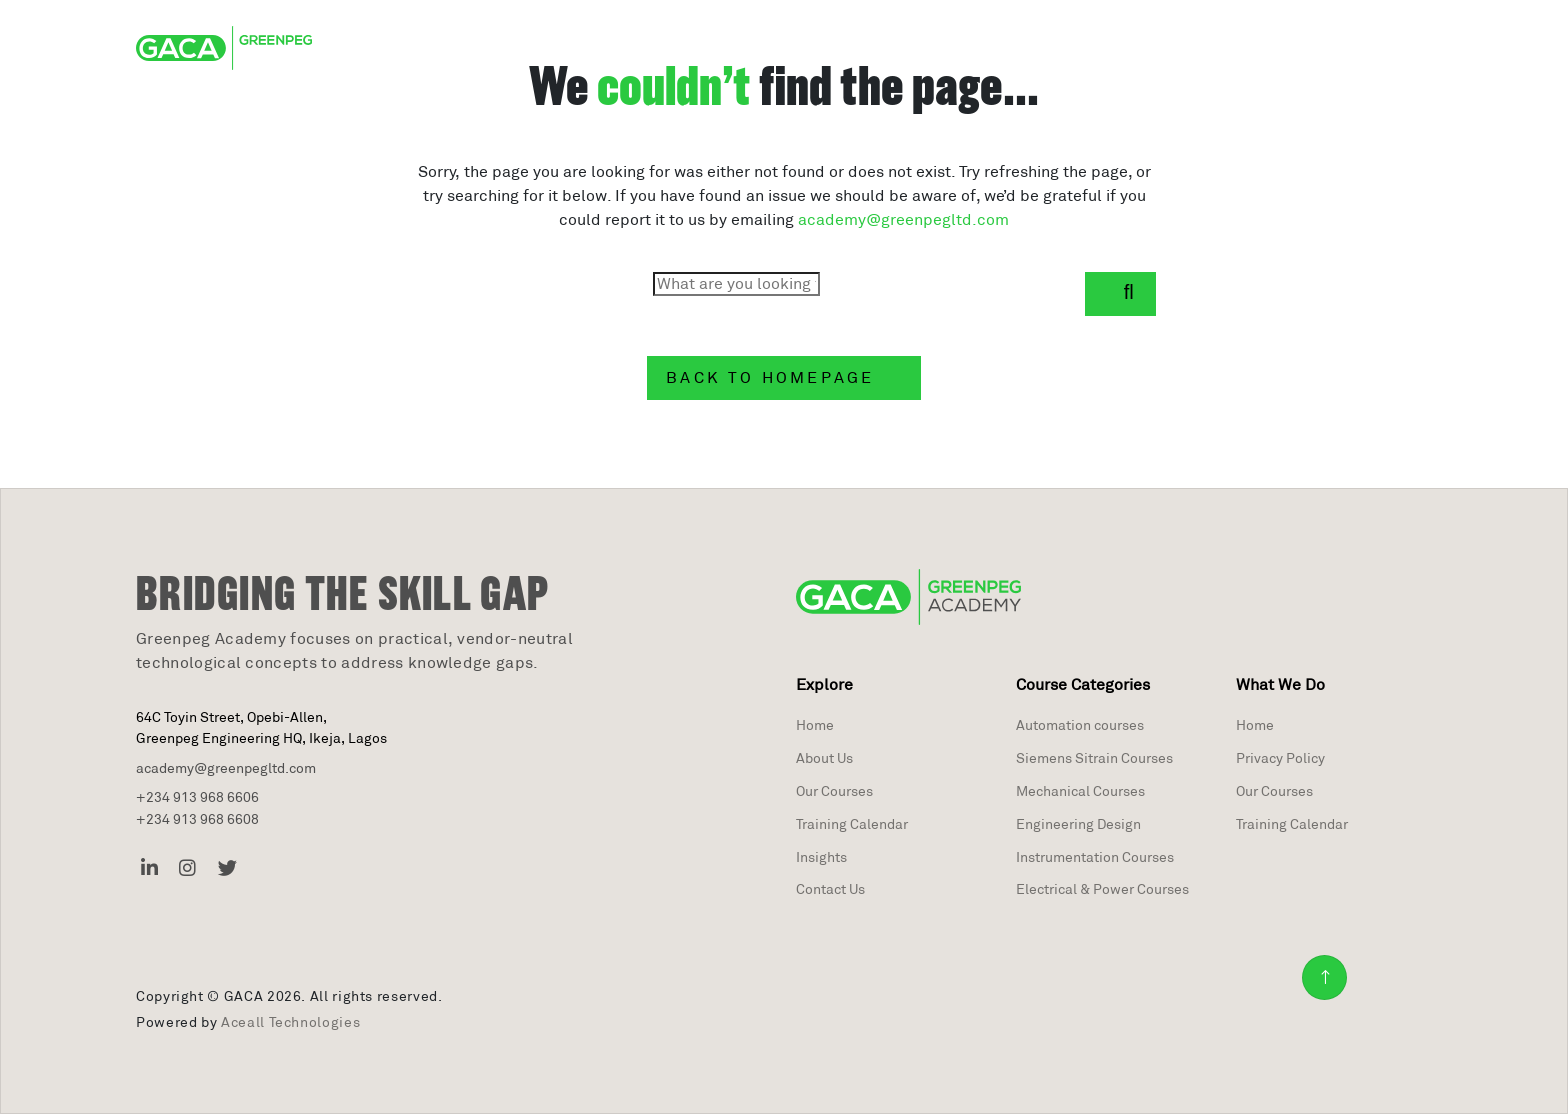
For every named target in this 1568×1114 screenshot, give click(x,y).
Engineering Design (1078, 824)
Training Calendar (852, 824)
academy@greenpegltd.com (903, 219)
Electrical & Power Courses (1102, 889)
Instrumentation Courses (1095, 857)
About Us (824, 758)
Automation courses (1080, 725)
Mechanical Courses (1080, 791)
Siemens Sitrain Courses (1094, 758)
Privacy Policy (1280, 758)
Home (815, 725)
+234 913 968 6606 (197, 797)
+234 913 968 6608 (197, 819)
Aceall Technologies (290, 1022)
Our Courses (834, 791)
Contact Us (830, 889)
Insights (821, 857)
